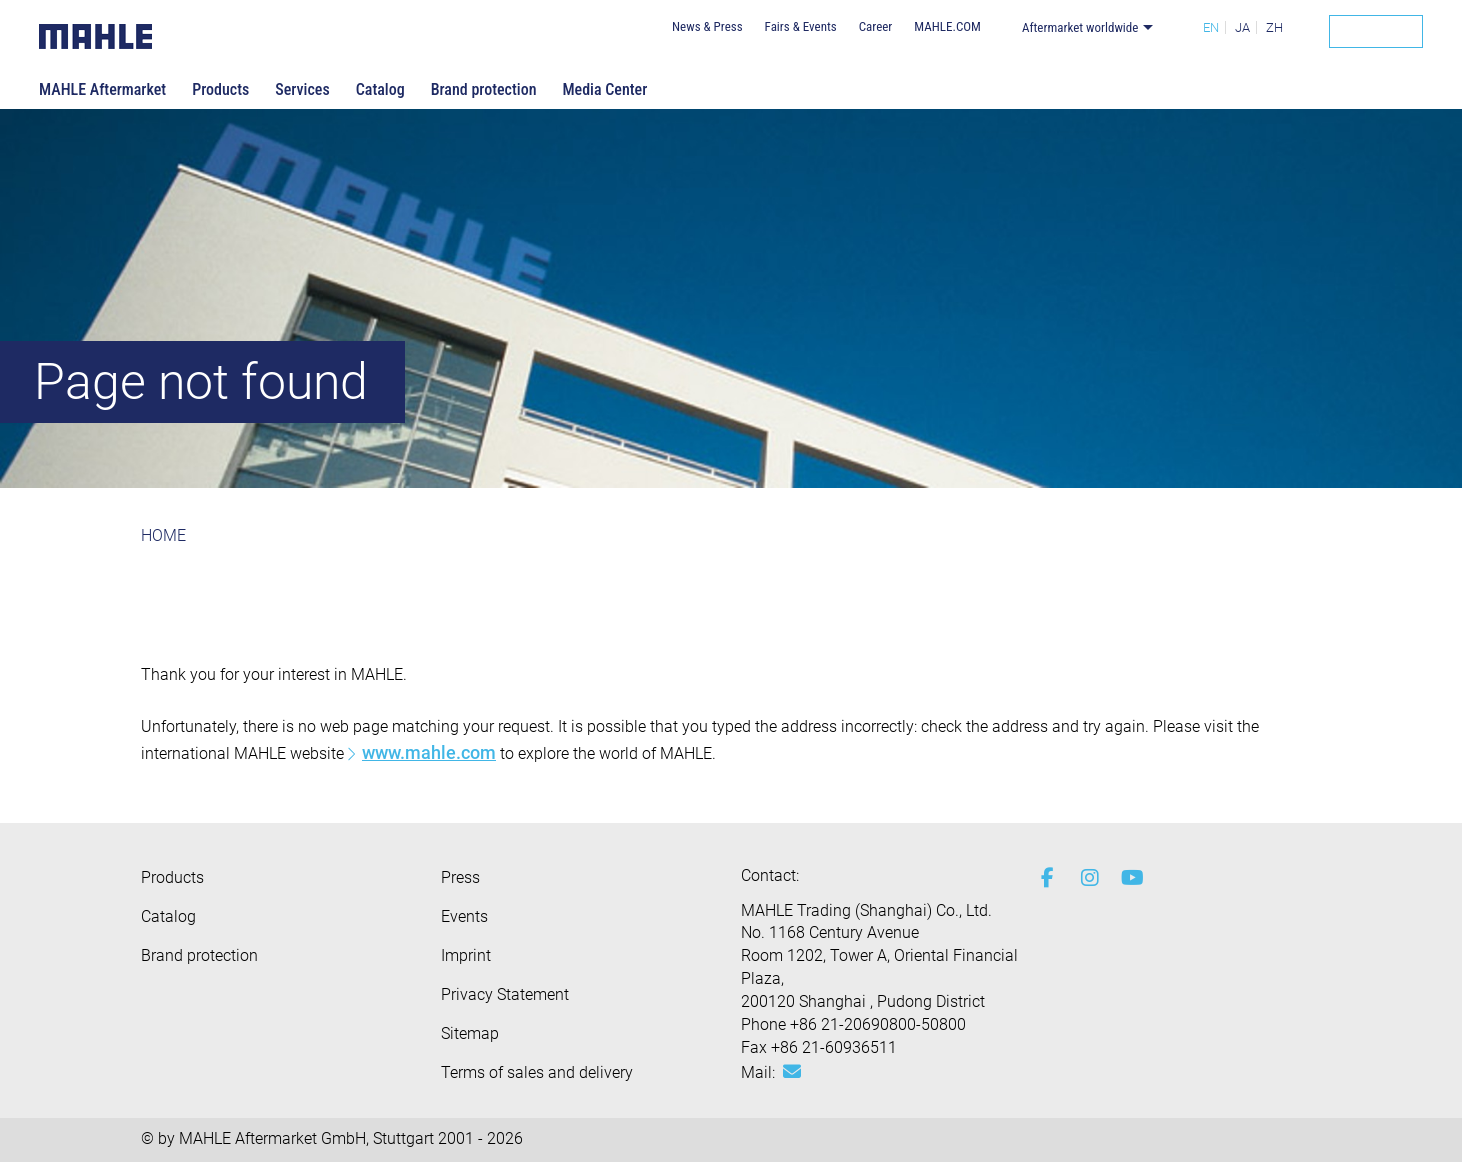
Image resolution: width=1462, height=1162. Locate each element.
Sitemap (470, 1033)
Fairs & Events (801, 26)
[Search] (1376, 31)
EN (1211, 27)
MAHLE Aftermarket (102, 89)
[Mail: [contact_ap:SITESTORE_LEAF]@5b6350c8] (792, 1072)
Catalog (380, 89)
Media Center (604, 89)
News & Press (707, 26)
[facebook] (1046, 878)
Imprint (466, 955)
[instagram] (1086, 878)
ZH (1274, 27)
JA (1242, 27)
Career (876, 26)
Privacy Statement (505, 994)
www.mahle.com (429, 752)
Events (464, 916)
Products (220, 89)
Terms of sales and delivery (537, 1072)
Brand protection (484, 89)
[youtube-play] (1126, 878)
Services (302, 89)
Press (460, 877)
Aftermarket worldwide (1080, 27)
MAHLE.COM (947, 26)
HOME (163, 535)
